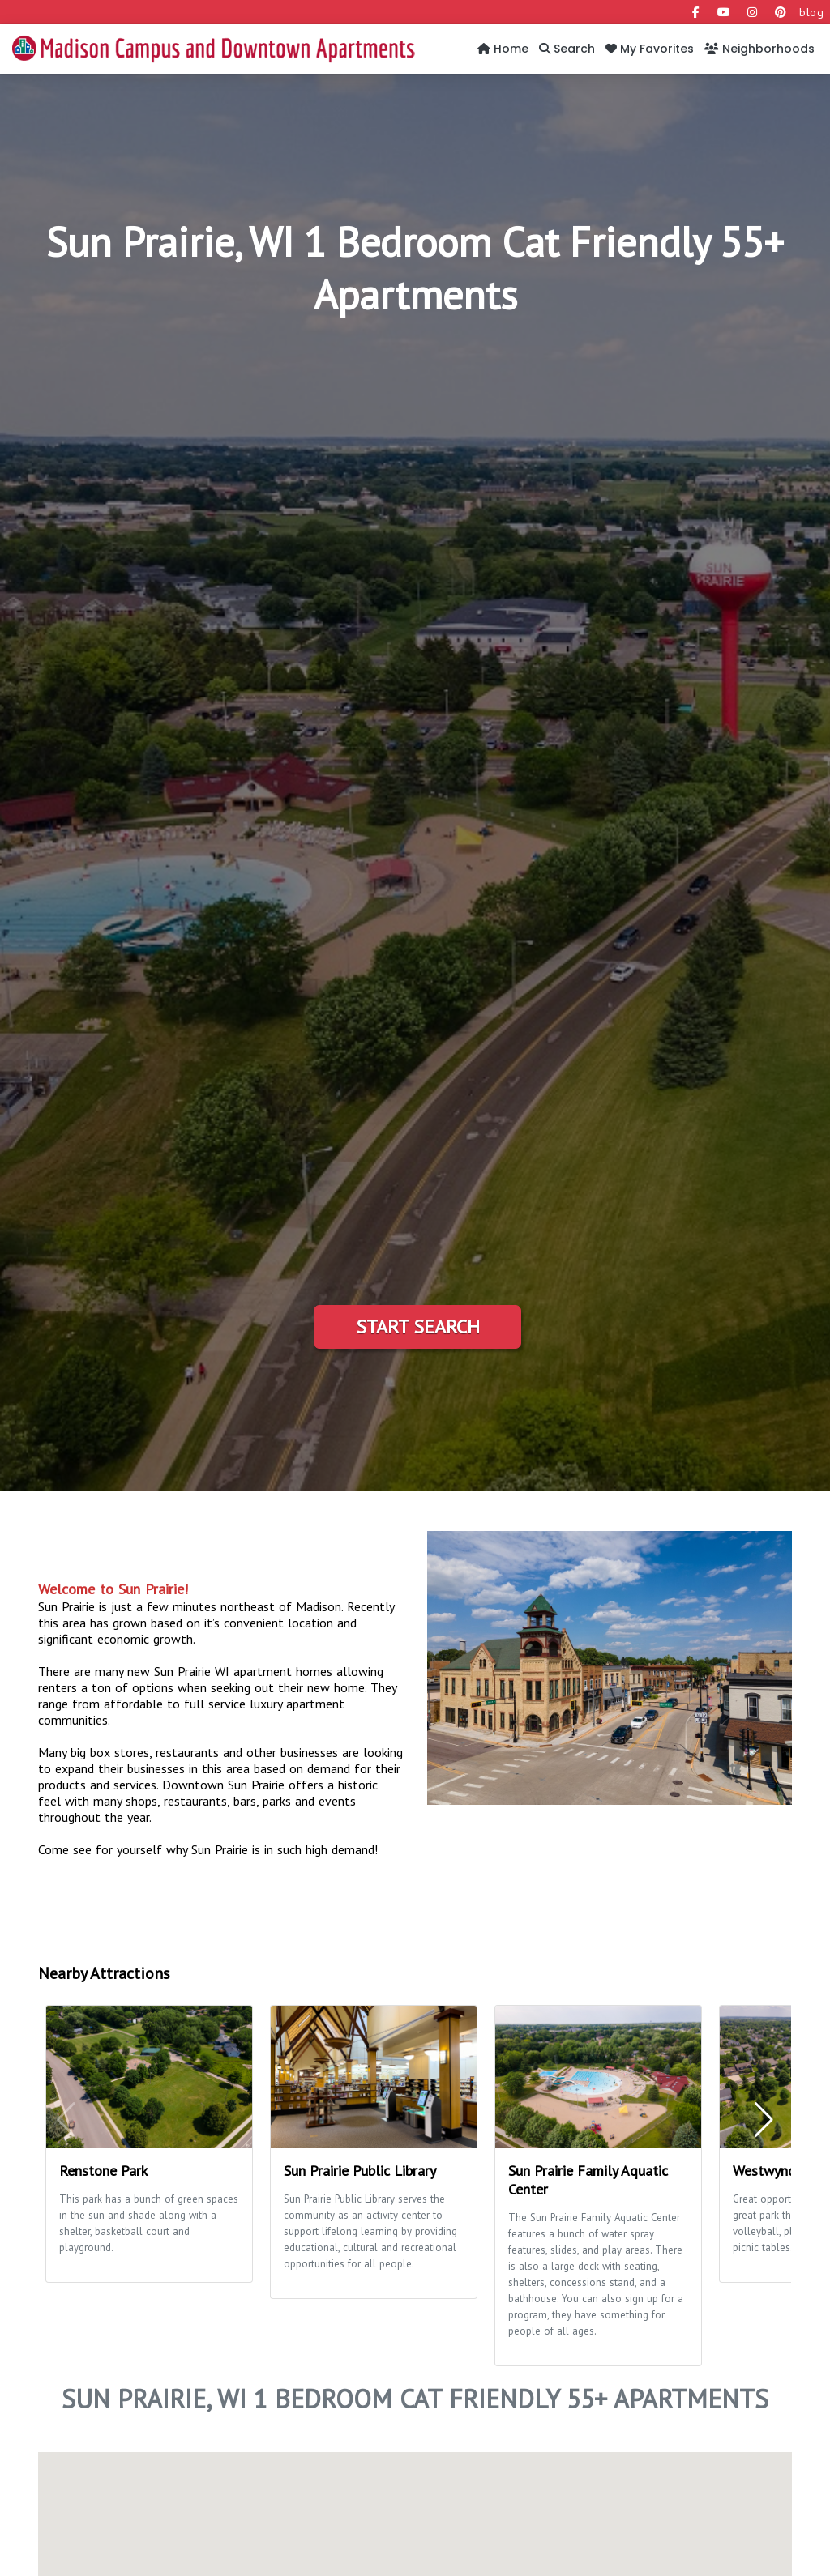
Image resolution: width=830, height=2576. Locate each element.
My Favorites (649, 49)
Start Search (418, 1326)
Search (567, 49)
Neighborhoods (759, 49)
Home (502, 49)
